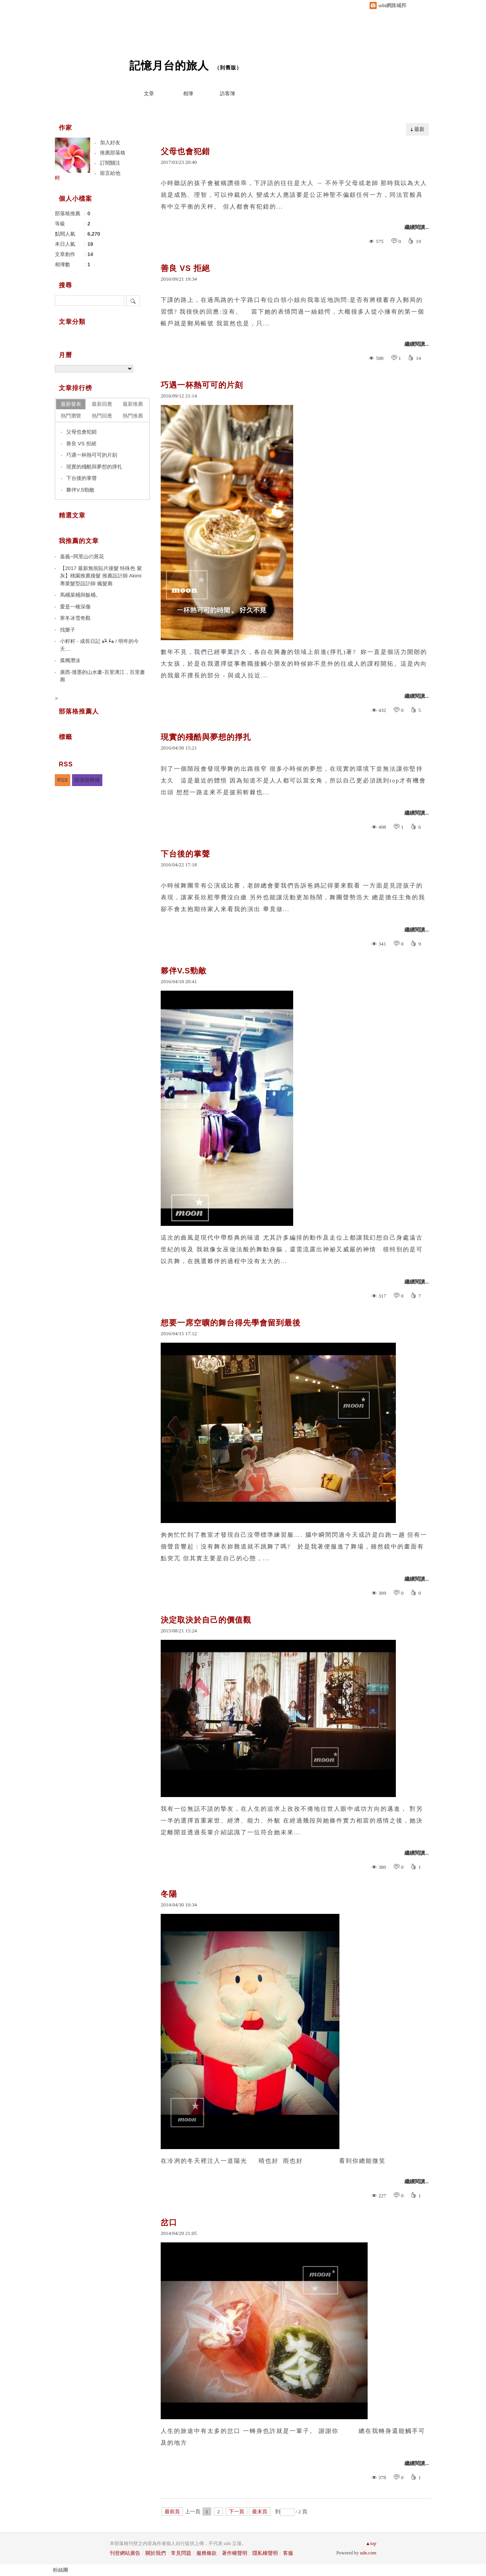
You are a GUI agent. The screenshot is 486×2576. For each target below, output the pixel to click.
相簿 (188, 93)
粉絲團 (60, 2570)
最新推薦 (133, 404)
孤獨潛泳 (70, 660)
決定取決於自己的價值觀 (206, 1620)
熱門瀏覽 (71, 416)
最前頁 (172, 2511)
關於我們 (155, 2553)
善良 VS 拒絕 (185, 268)
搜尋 (133, 300)
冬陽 (169, 1894)
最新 (419, 129)
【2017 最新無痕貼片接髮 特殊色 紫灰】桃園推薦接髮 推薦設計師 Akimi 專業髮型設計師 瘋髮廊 (101, 575)
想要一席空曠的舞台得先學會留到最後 (231, 1322)
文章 (149, 93)
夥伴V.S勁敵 (184, 970)
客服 (288, 2553)
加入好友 (110, 142)
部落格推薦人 (79, 711)
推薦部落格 (112, 153)
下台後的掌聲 (185, 854)
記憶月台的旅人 (169, 66)
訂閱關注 (110, 163)
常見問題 (181, 2553)
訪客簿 (227, 93)
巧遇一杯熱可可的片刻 (202, 385)
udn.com (368, 2553)
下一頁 (236, 2511)
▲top (371, 2543)
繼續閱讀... (416, 227)
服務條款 (206, 2553)
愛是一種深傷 (75, 607)
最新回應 (102, 404)
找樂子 (67, 630)
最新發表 (71, 404)
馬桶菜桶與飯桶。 (80, 595)
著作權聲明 (234, 2553)
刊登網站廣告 (125, 2553)
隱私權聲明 (265, 2553)
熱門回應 (102, 416)
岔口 (169, 2222)
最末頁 (259, 2511)
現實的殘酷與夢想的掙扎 (206, 737)
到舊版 (228, 68)
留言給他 (110, 173)
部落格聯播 (87, 780)
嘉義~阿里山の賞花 (82, 556)
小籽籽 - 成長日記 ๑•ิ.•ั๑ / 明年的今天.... (99, 645)
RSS (62, 780)
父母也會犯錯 (185, 151)
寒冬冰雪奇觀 (75, 618)
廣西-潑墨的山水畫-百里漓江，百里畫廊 (102, 676)
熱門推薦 (133, 416)
